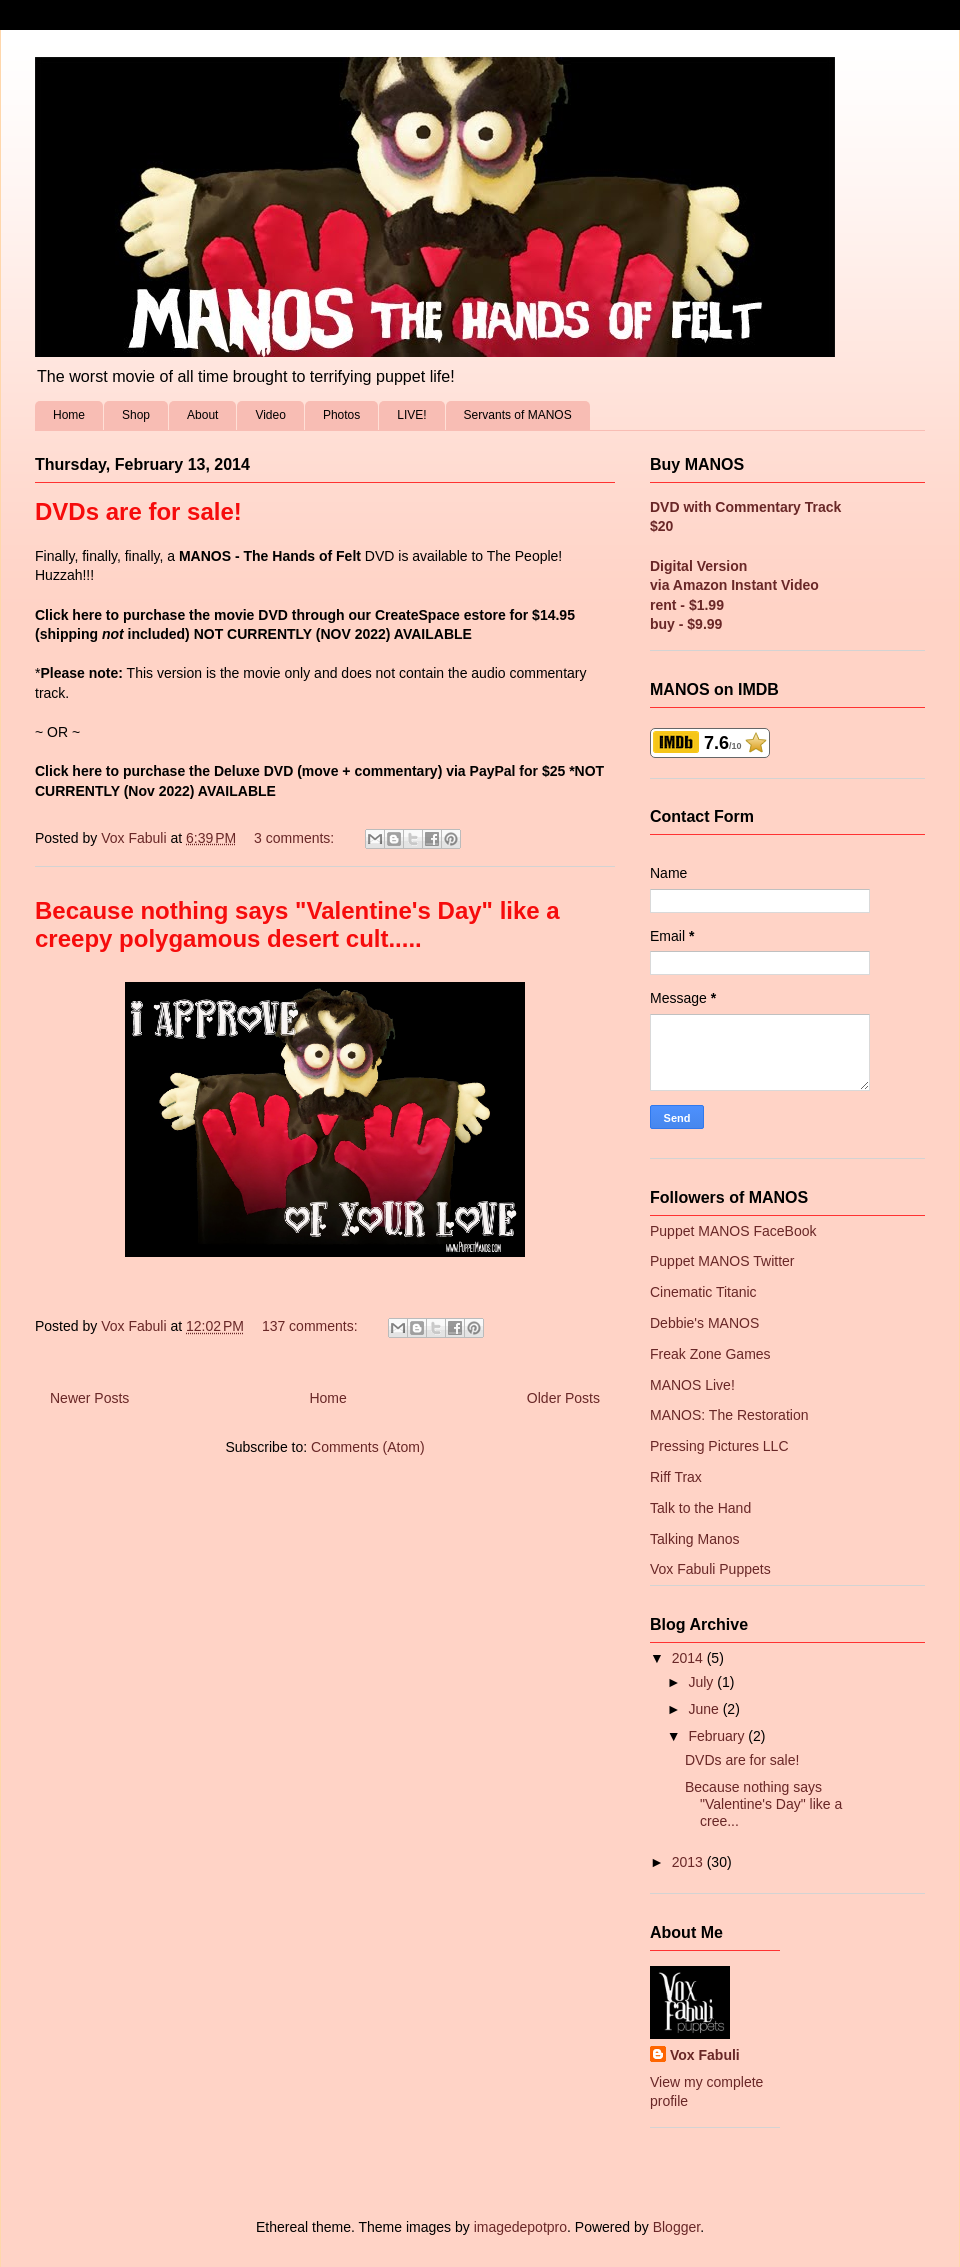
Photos (341, 415)
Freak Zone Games (710, 1354)
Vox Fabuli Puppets (710, 1569)
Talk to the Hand (700, 1508)
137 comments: (312, 1326)
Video (270, 415)
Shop (136, 415)
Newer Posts (89, 1398)
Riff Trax (676, 1477)
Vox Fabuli (705, 2055)
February (718, 1736)
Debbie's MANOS (704, 1323)
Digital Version (698, 566)
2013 (689, 1862)
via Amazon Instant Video (734, 585)
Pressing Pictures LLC (719, 1446)
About (202, 415)
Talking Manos (695, 1539)
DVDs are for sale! (138, 511)
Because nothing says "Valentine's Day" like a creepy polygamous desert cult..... (297, 924)
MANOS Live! (692, 1385)
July (702, 1682)
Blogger (676, 2227)
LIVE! (411, 415)
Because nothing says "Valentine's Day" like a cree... (763, 1804)
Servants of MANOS (518, 415)
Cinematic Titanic (703, 1292)
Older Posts (563, 1398)
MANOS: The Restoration (729, 1415)
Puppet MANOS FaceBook (733, 1231)
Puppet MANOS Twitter (722, 1261)
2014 (689, 1658)
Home (69, 415)
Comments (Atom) (368, 1447)
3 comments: (296, 838)
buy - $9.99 (686, 624)
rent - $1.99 (687, 605)
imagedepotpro (520, 2227)
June (705, 1709)
